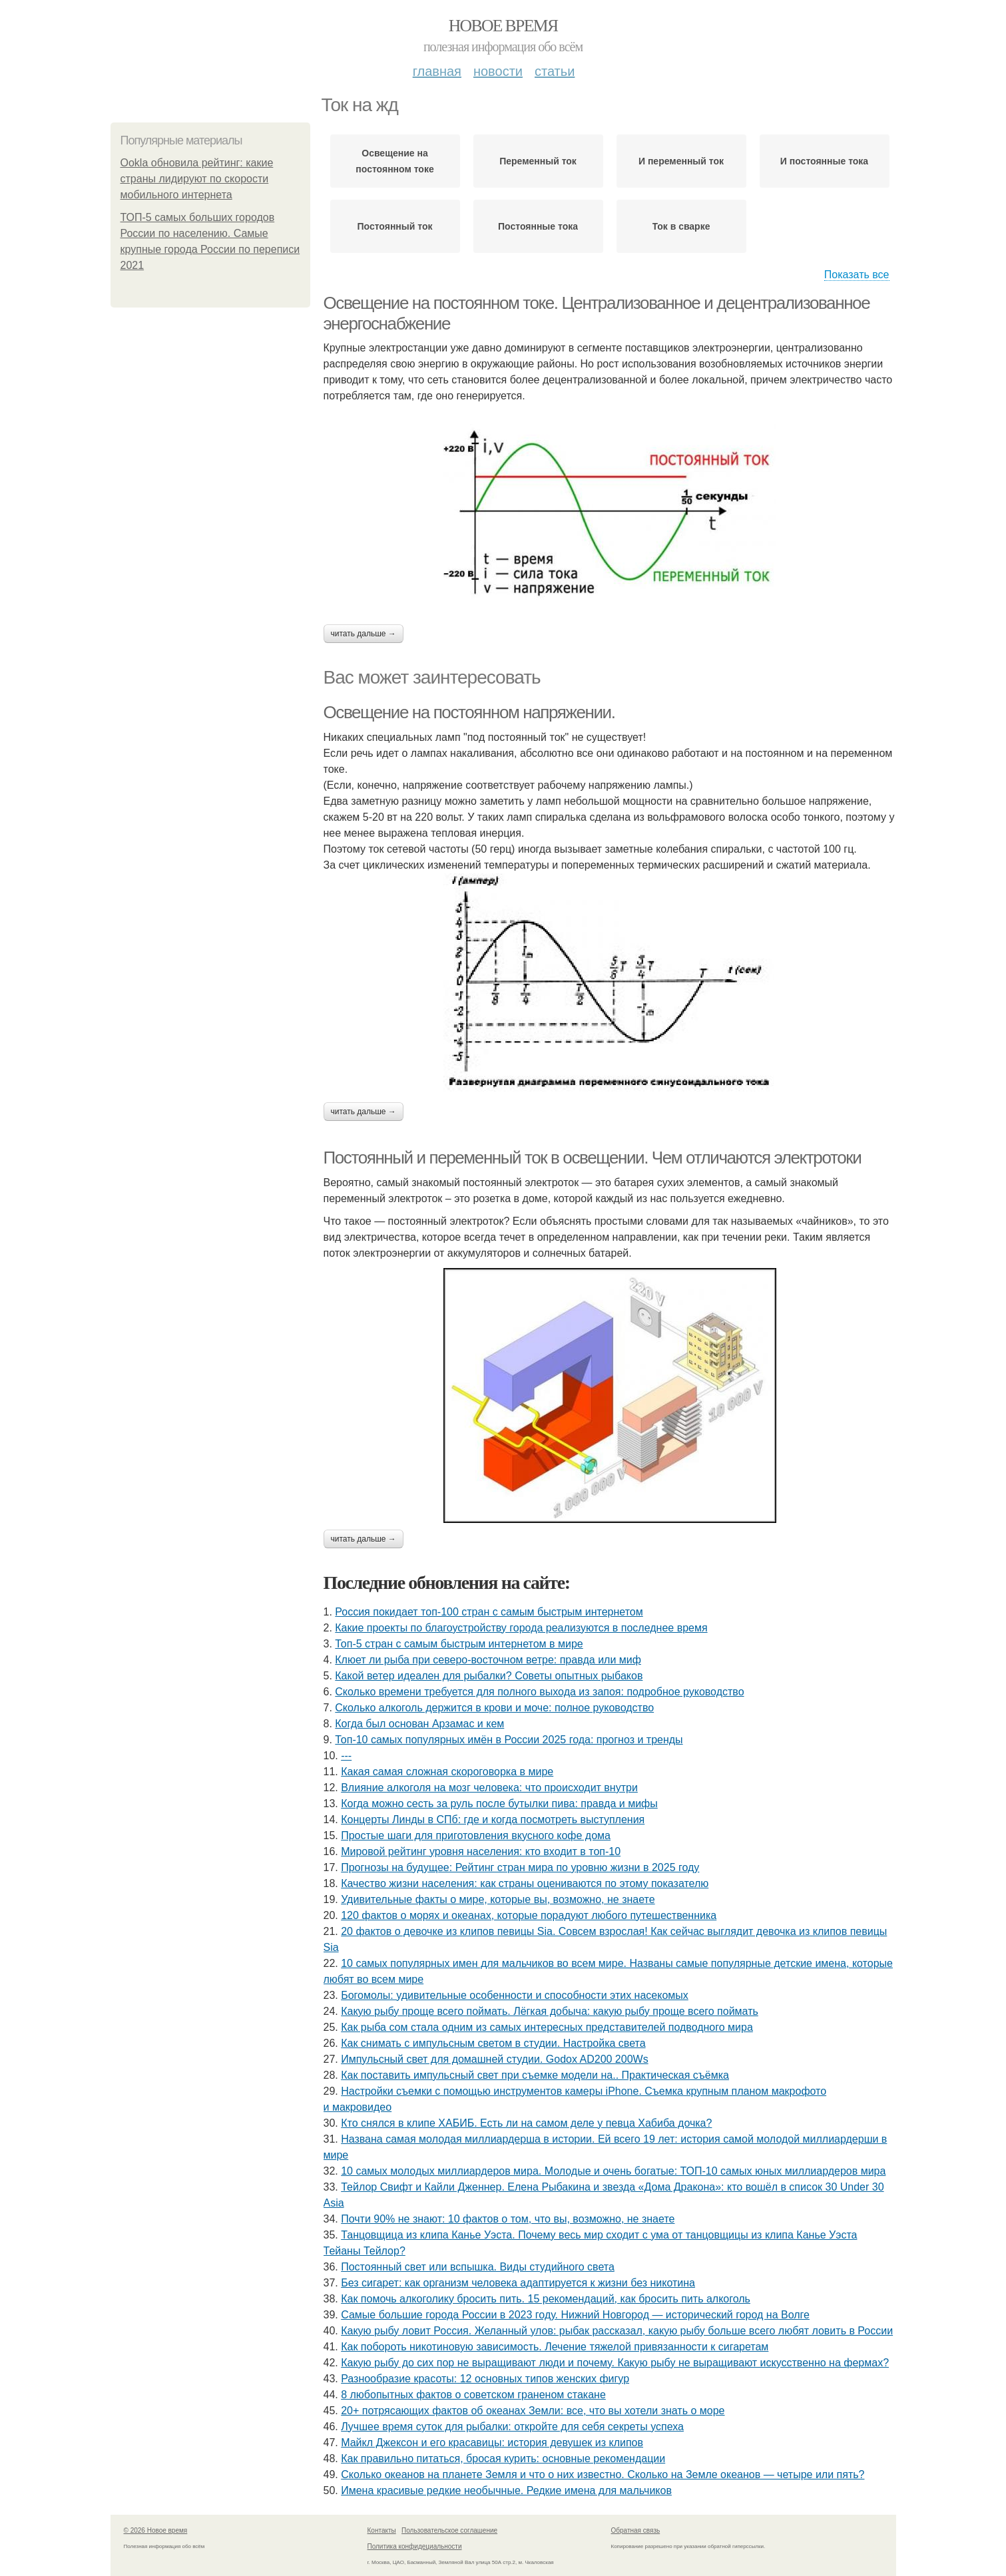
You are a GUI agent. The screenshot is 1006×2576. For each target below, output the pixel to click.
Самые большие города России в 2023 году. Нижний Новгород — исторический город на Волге (575, 2314)
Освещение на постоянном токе (394, 161)
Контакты (382, 2530)
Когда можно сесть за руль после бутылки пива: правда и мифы (499, 1803)
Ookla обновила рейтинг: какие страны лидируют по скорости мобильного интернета (197, 178)
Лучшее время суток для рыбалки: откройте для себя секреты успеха (512, 2426)
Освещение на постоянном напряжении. (469, 712)
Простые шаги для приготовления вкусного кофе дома (476, 1835)
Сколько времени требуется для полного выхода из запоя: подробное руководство (539, 1691)
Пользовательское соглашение (449, 2530)
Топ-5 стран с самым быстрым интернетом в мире (459, 1643)
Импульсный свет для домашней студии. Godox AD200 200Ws (494, 2059)
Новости (498, 71)
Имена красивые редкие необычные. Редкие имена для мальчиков (506, 2490)
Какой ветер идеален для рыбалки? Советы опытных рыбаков (488, 1675)
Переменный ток (538, 161)
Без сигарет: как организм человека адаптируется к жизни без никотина (518, 2282)
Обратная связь (635, 2530)
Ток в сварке (681, 226)
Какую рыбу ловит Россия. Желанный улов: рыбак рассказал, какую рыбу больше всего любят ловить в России (617, 2330)
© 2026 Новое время (156, 2530)
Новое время (503, 25)
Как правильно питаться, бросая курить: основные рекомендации (503, 2458)
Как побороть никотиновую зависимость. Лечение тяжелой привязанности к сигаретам (554, 2346)
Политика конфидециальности (415, 2546)
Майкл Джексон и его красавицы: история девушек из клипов (492, 2442)
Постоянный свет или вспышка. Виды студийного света (478, 2266)
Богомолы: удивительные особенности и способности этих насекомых (514, 1995)
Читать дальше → (363, 633)
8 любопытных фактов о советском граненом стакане (473, 2394)
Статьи (555, 71)
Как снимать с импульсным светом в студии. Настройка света (493, 2043)
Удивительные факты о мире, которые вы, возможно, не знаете (497, 1899)
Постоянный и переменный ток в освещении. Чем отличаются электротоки (593, 1158)
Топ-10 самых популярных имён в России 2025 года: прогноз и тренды (508, 1739)
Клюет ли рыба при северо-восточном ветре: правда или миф (488, 1659)
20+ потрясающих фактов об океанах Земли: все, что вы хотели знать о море (532, 2410)
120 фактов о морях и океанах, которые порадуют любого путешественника (528, 1915)
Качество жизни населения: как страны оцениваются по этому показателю (524, 1883)
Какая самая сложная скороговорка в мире (447, 1771)
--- (346, 1755)
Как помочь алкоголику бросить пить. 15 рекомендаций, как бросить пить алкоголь (545, 2298)
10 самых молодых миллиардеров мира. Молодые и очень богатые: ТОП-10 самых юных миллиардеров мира (613, 2171)
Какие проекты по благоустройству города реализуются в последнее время (521, 1627)
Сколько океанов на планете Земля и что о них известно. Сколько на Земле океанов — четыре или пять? (602, 2474)
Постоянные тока (538, 226)
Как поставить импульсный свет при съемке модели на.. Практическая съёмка (535, 2075)
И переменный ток (681, 161)
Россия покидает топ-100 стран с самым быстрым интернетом (488, 1611)
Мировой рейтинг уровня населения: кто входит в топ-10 (481, 1851)
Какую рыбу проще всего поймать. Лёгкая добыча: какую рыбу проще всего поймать (549, 2011)
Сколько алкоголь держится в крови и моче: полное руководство (494, 1707)
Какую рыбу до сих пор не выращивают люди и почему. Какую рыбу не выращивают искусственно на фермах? (615, 2362)
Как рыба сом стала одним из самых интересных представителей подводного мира (547, 2027)
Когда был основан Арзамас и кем (419, 1723)
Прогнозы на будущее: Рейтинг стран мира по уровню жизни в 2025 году (520, 1867)
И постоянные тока (824, 161)
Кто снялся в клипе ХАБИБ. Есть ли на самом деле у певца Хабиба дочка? (526, 2123)
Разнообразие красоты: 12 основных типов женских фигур (485, 2378)
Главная (437, 71)
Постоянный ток (394, 226)
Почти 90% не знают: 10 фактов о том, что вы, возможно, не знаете (507, 2219)
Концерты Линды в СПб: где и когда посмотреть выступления (492, 1819)
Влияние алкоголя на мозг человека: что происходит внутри (489, 1787)
